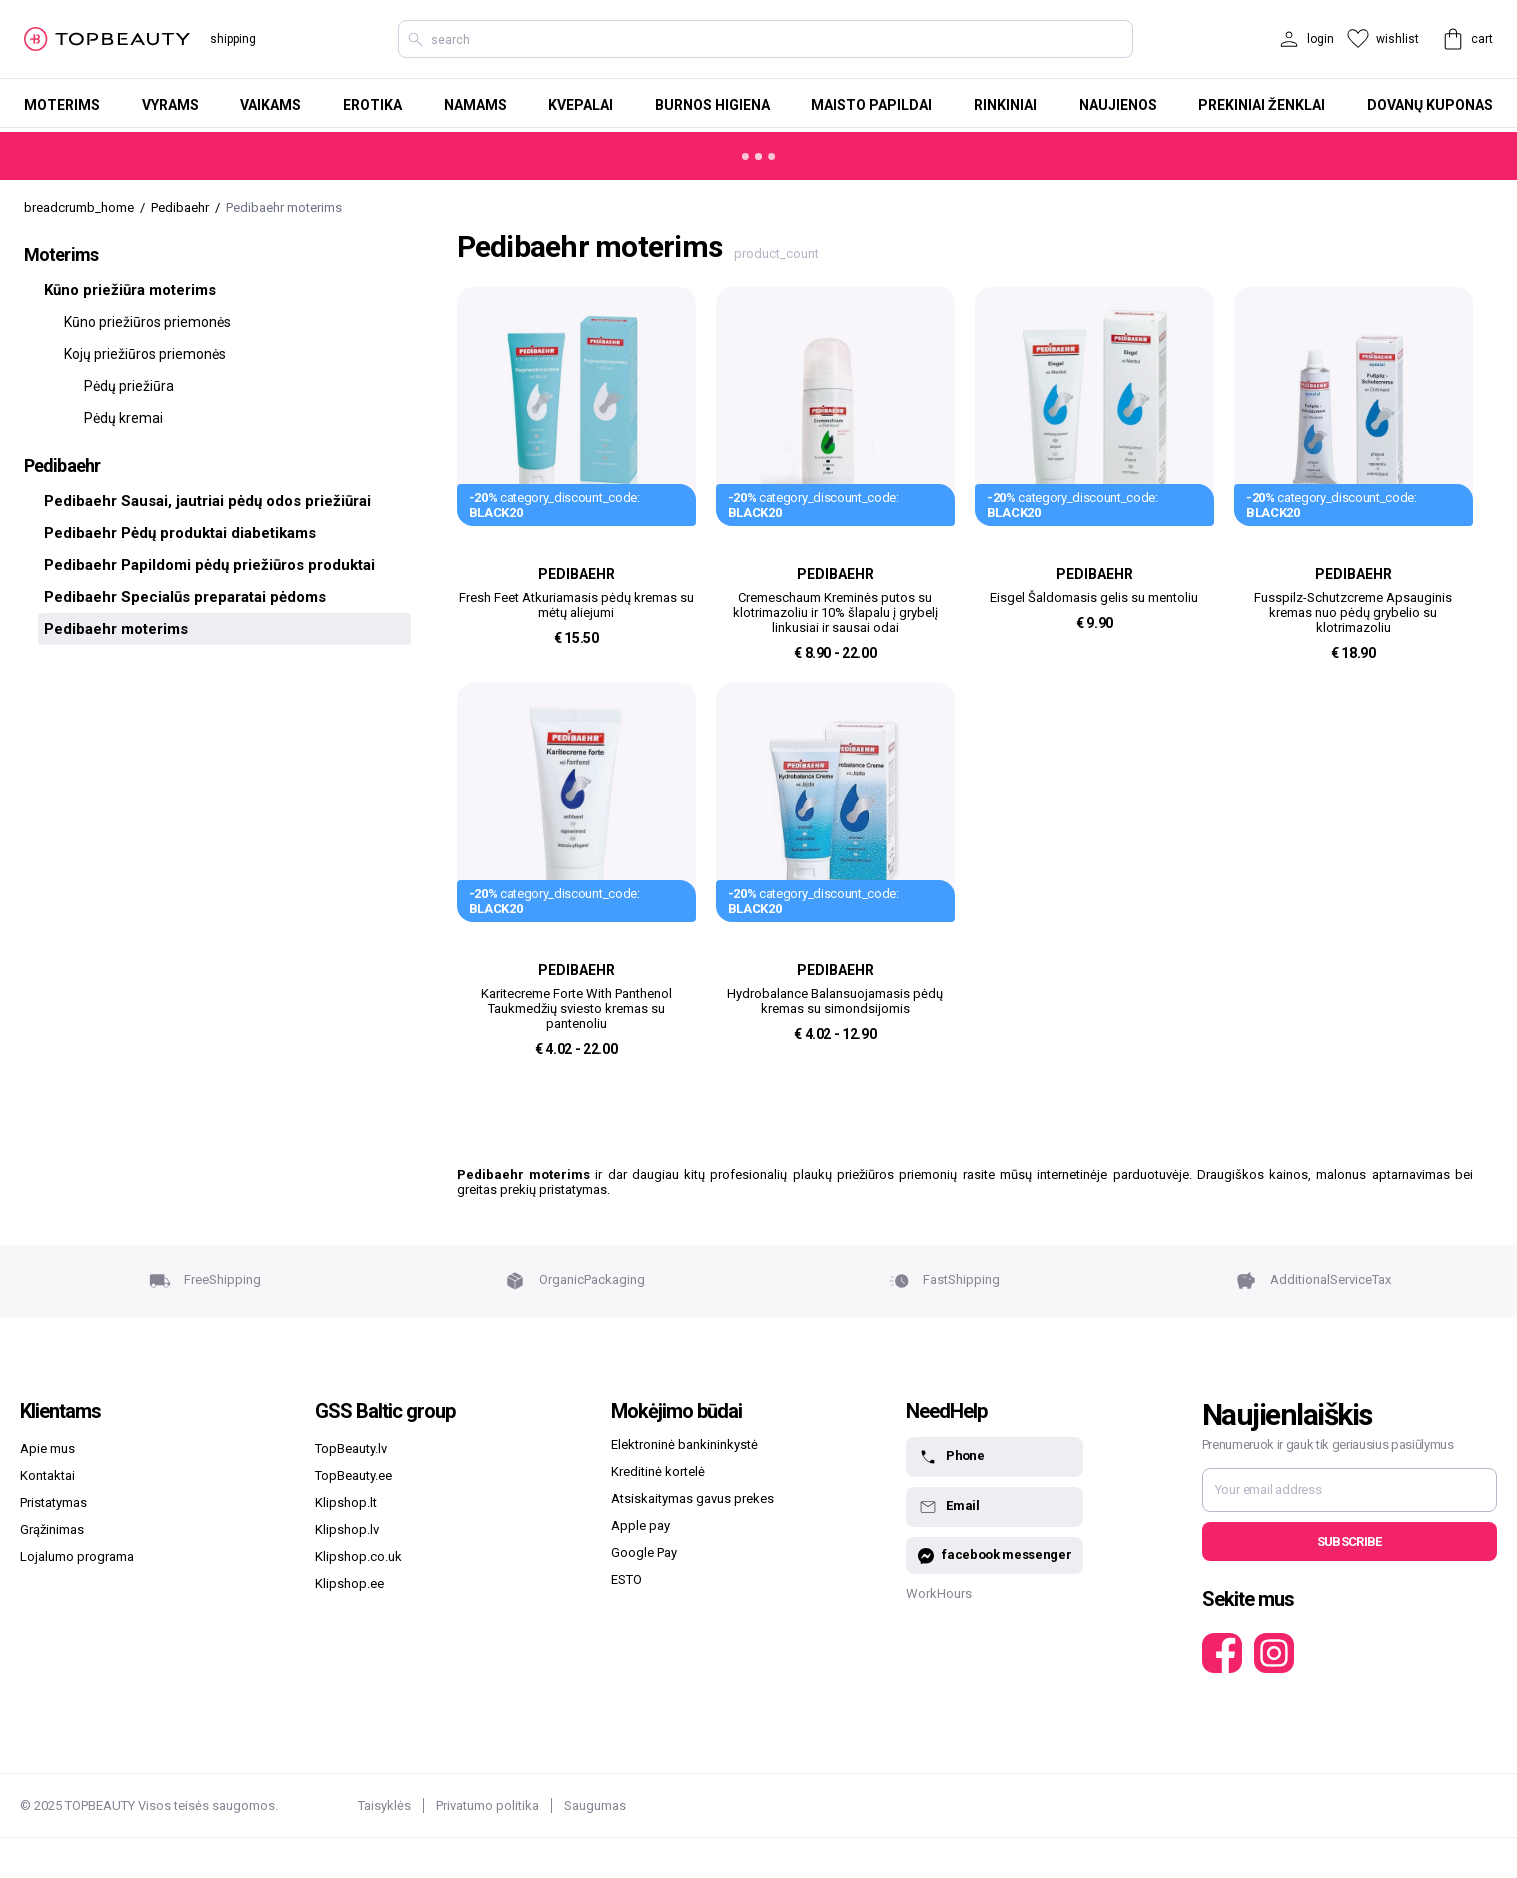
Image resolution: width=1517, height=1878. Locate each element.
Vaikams (270, 105)
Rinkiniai (1005, 105)
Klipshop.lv (347, 1529)
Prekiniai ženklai (1261, 105)
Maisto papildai (871, 105)
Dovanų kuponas (1430, 105)
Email (948, 1507)
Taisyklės (384, 1805)
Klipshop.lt (346, 1502)
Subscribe (1349, 1541)
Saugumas (595, 1805)
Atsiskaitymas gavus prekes (692, 1498)
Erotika (372, 105)
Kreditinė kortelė (658, 1471)
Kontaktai (47, 1475)
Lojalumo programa (77, 1556)
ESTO (626, 1579)
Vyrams (170, 105)
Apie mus (47, 1448)
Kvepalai (580, 105)
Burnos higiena (712, 105)
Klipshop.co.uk (358, 1556)
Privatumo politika (487, 1805)
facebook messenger (994, 1555)
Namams (475, 105)
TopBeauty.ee (353, 1475)
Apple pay (640, 1525)
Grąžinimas (52, 1529)
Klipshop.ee (349, 1583)
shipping (233, 39)
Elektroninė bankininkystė (684, 1444)
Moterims (62, 105)
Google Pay (644, 1552)
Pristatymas (53, 1502)
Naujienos (1118, 105)
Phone (951, 1457)
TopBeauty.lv (351, 1448)
